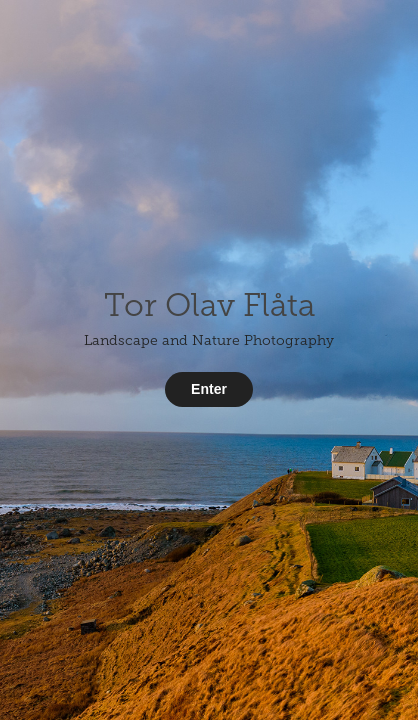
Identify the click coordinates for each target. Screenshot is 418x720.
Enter (209, 389)
